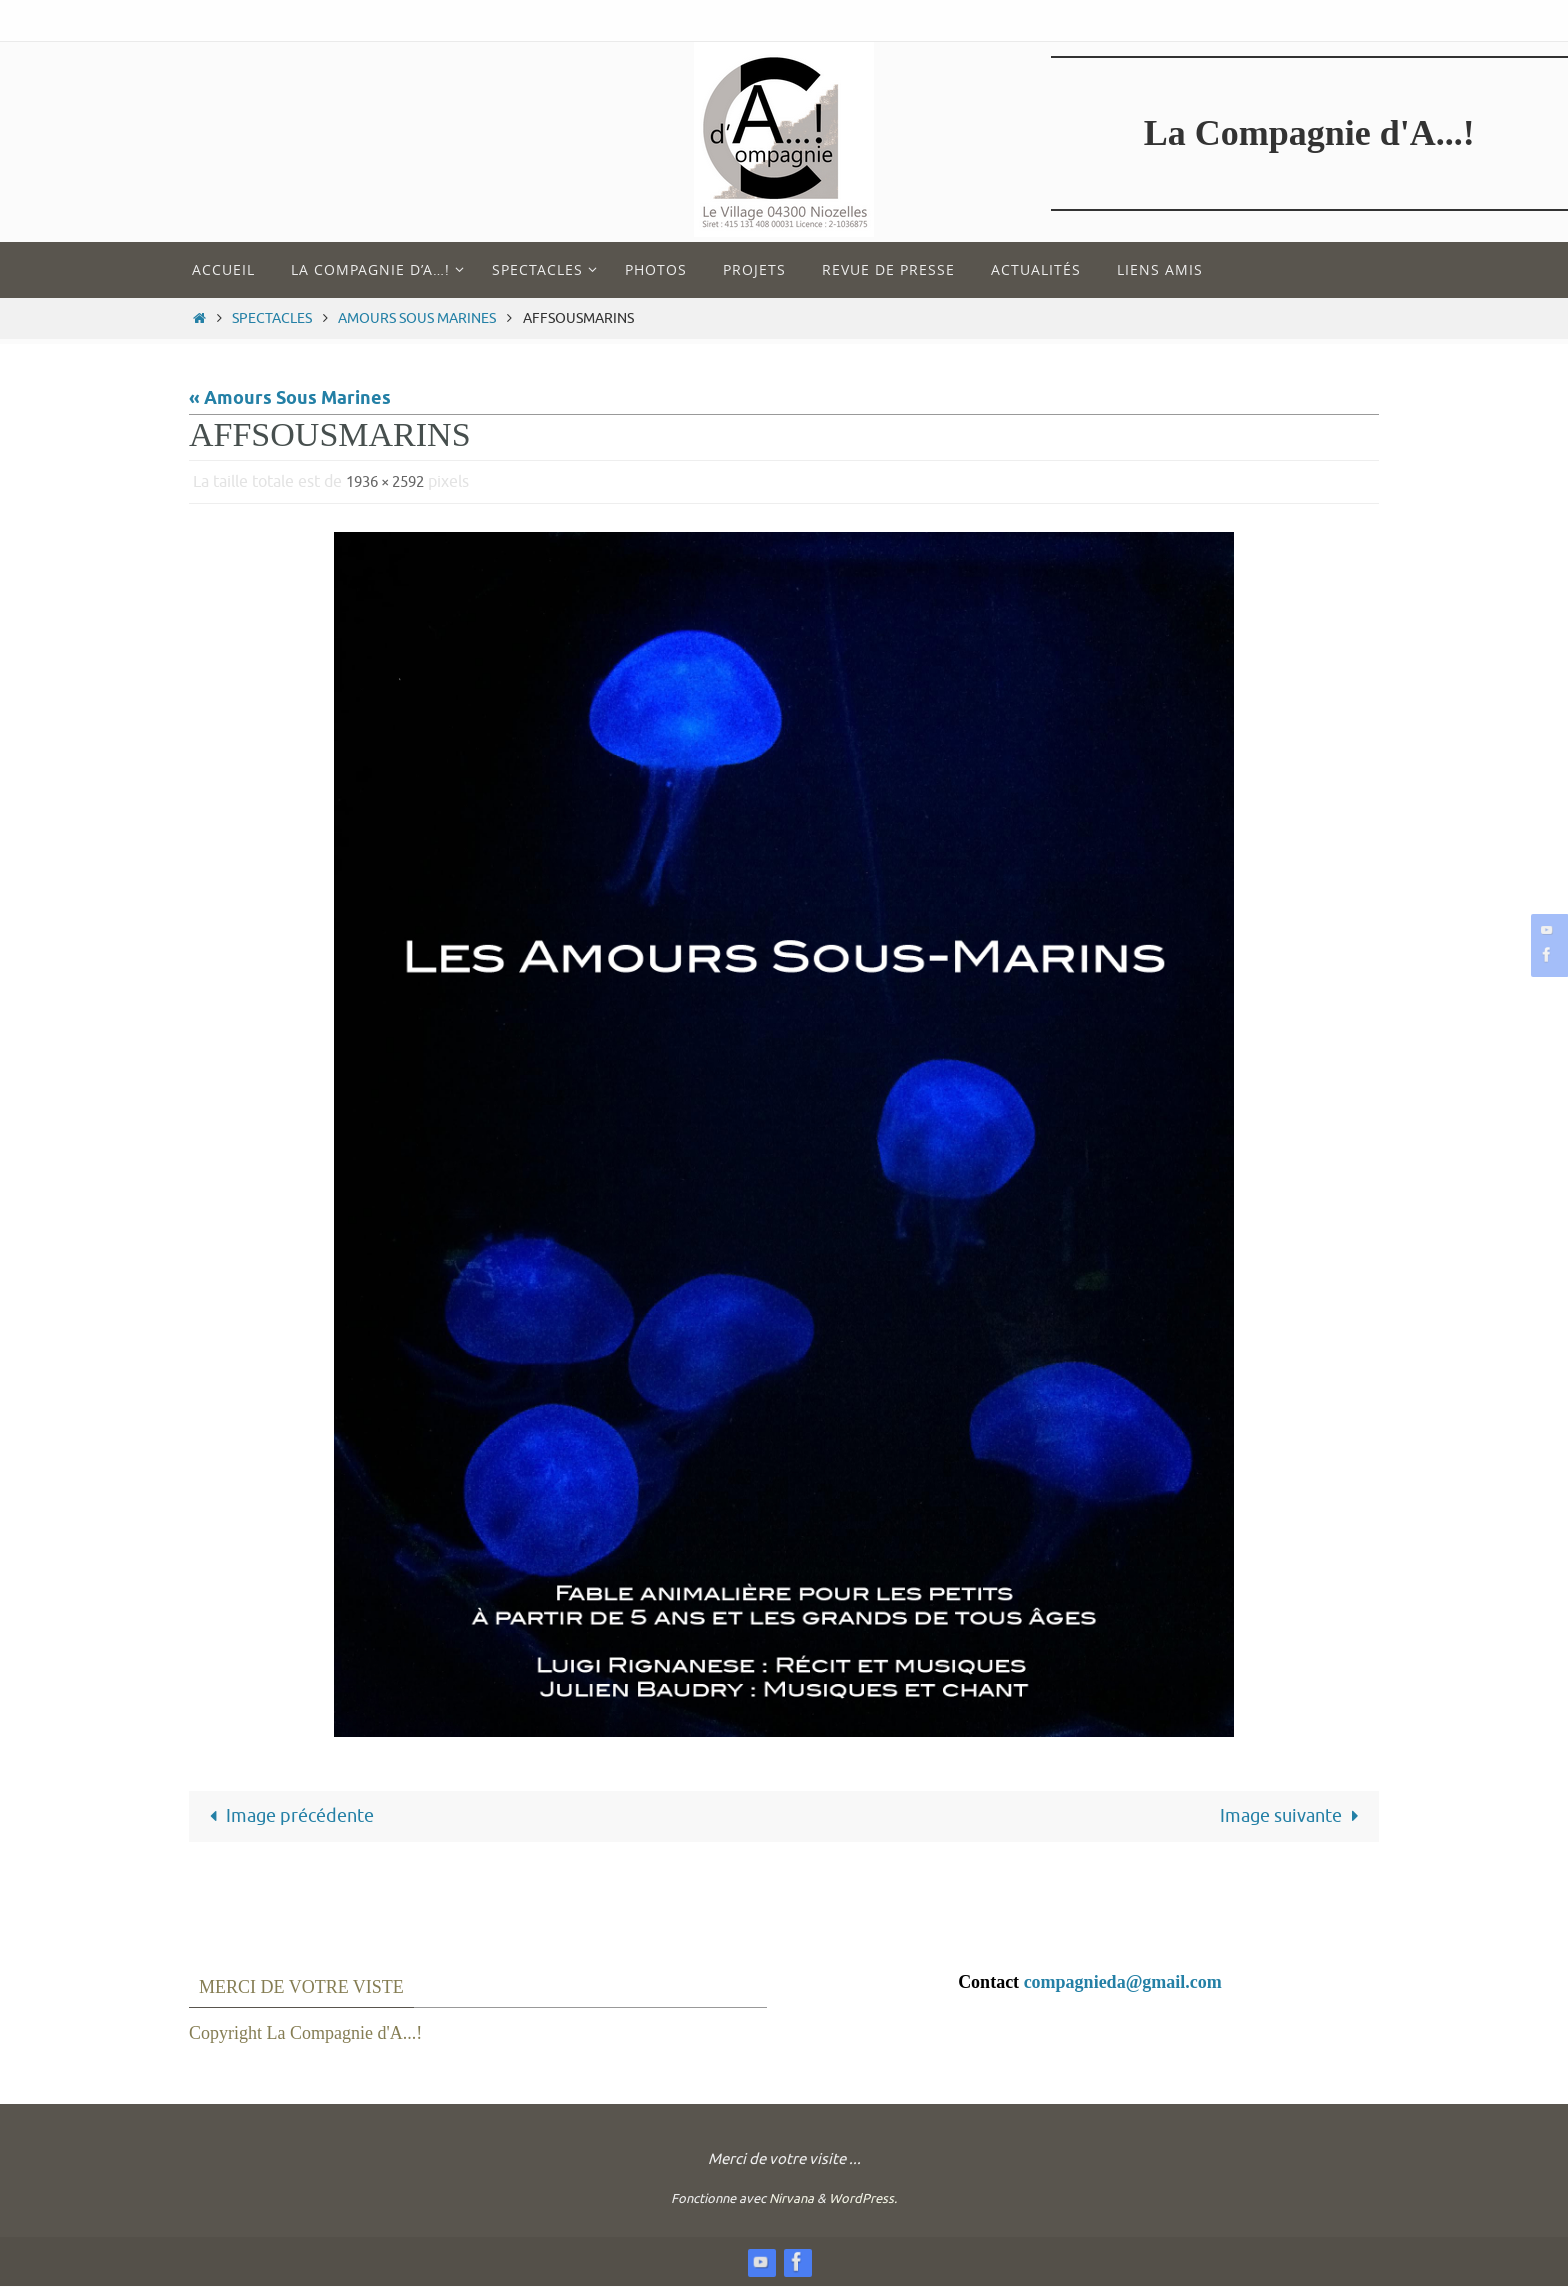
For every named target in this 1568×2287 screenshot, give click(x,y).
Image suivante (1293, 1816)
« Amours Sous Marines (290, 399)
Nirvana (791, 2199)
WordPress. (863, 2199)
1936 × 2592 (390, 482)
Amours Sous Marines (417, 318)
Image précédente (287, 1816)
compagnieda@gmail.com (1123, 1982)
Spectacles (272, 318)
